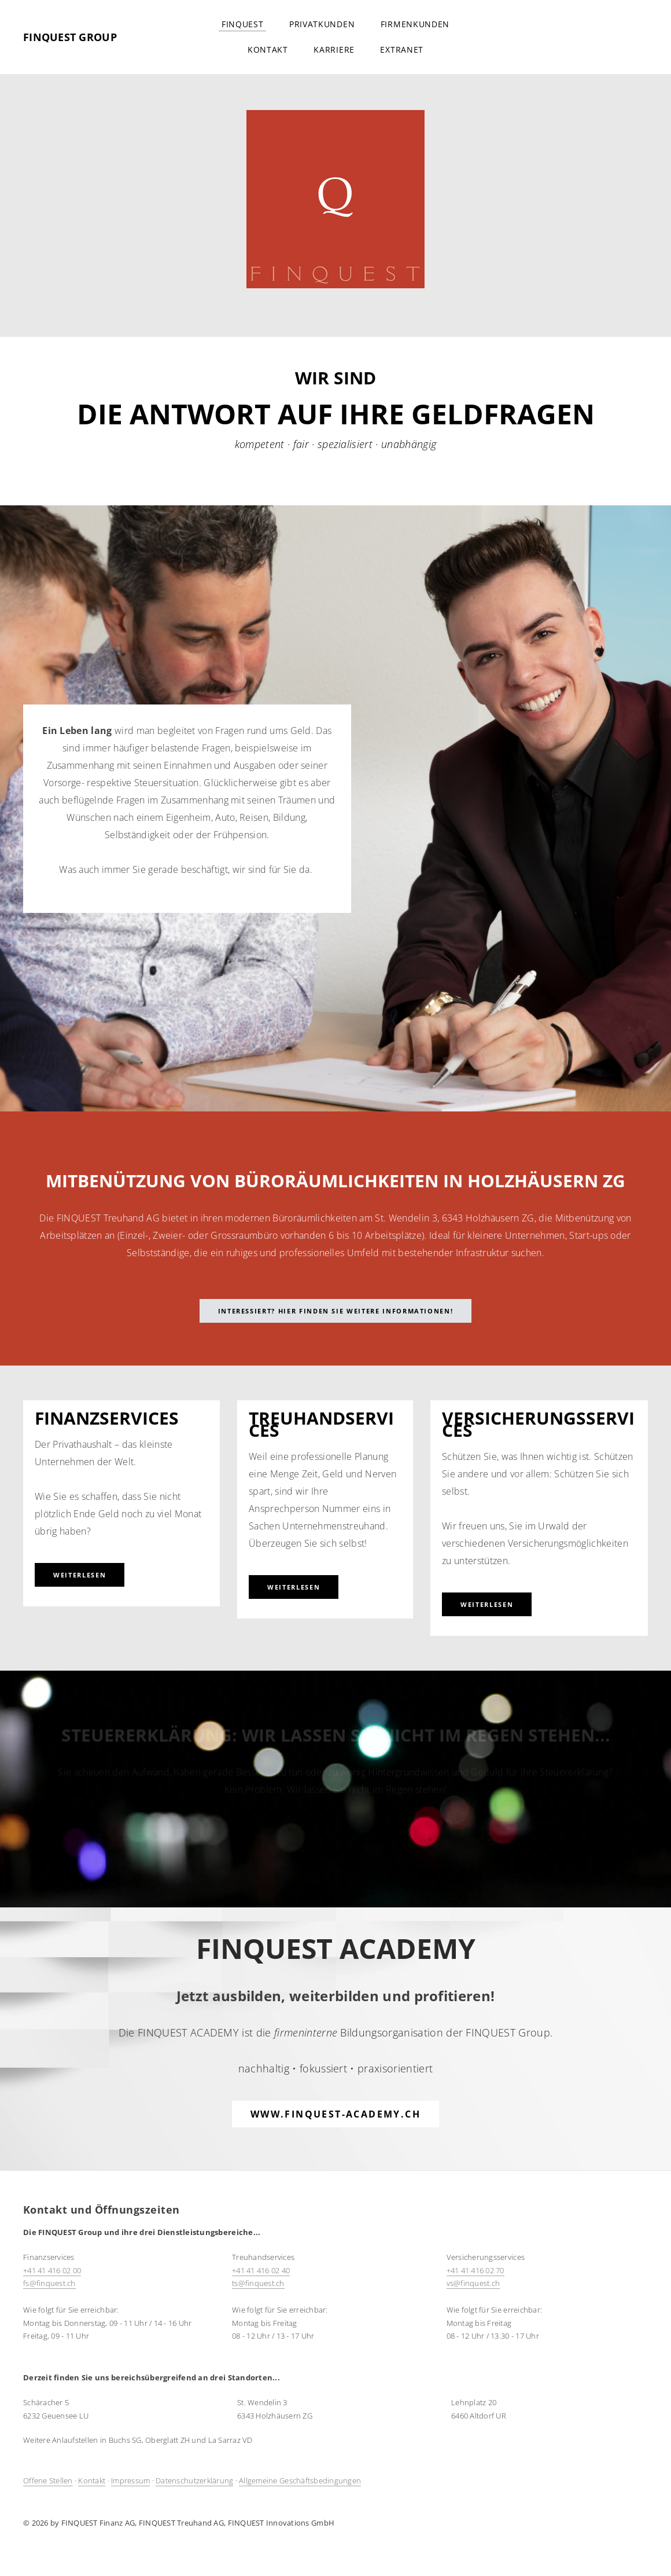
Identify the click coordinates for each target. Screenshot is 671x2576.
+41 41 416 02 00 (52, 2270)
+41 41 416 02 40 (261, 2270)
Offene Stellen (48, 2480)
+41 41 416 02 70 (475, 2270)
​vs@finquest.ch (473, 2283)
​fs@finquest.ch (49, 2283)
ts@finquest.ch (258, 2283)
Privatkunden (322, 24)
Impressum (130, 2480)
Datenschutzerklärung (194, 2480)
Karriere (334, 49)
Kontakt (268, 49)
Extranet (401, 49)
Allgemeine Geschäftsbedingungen (300, 2480)
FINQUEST (243, 24)
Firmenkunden (415, 24)
